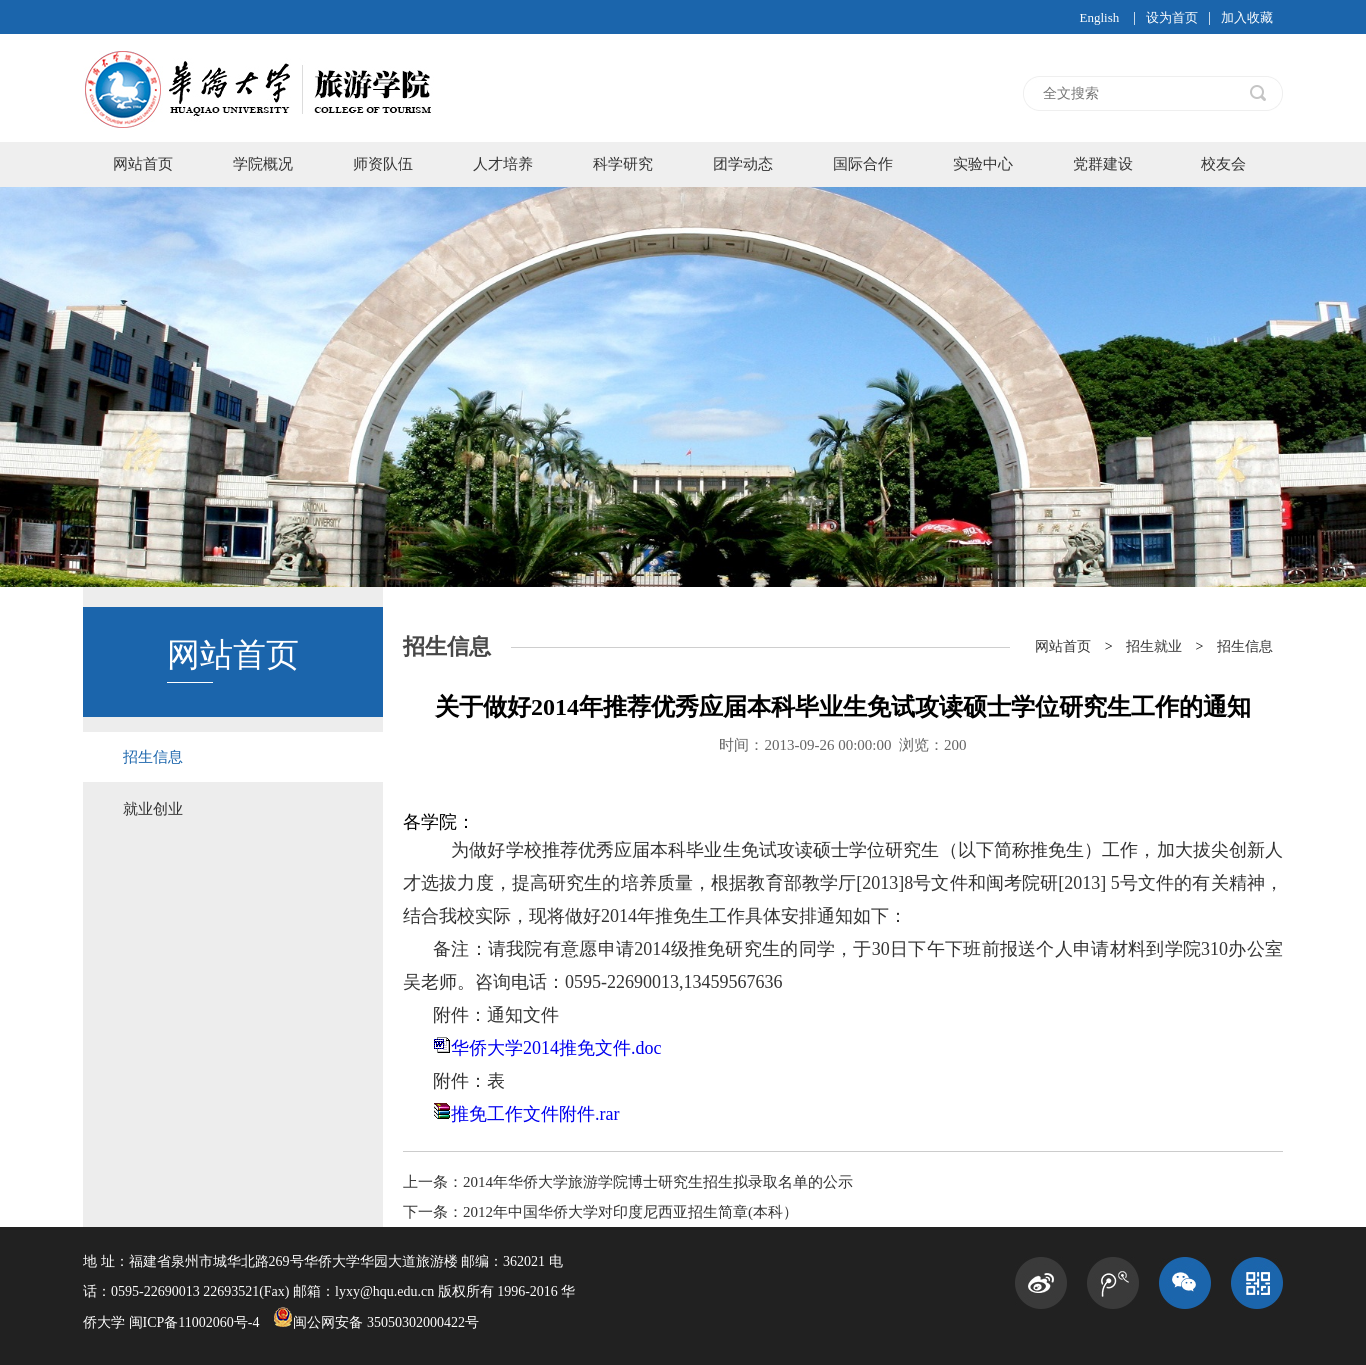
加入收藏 (1247, 17)
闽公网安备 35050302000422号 (376, 1322)
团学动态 (743, 164)
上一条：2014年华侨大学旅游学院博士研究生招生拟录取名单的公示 (628, 1182)
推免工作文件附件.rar (535, 1114)
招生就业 (1154, 646)
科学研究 (623, 164)
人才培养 (503, 164)
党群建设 (1103, 164)
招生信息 (153, 757)
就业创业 (153, 809)
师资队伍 (383, 164)
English (1099, 17)
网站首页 (143, 164)
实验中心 (983, 164)
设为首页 (1172, 17)
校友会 (1223, 164)
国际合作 (863, 164)
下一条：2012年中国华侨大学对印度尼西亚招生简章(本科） (600, 1212)
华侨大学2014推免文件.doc (556, 1048)
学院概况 (263, 164)
